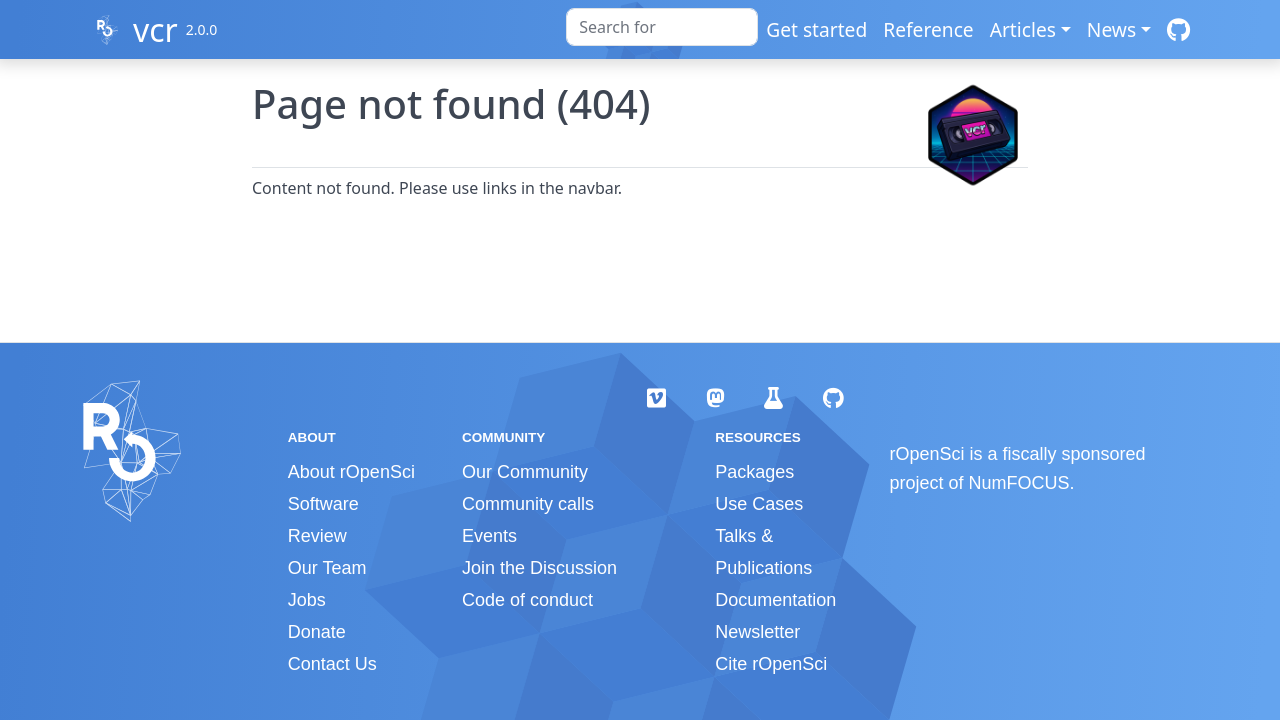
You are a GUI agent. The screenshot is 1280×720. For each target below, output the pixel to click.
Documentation (775, 600)
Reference (928, 29)
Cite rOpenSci (771, 664)
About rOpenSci (351, 472)
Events (489, 536)
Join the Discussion (539, 568)
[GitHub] (1178, 29)
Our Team (327, 568)
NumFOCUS (1019, 483)
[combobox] (662, 27)
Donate (317, 632)
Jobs (307, 600)
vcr (155, 29)
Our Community (525, 472)
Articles (1023, 29)
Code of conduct (527, 600)
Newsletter (757, 632)
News (1111, 29)
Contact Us (332, 664)
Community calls (528, 504)
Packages (754, 472)
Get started (816, 29)
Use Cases (759, 504)
